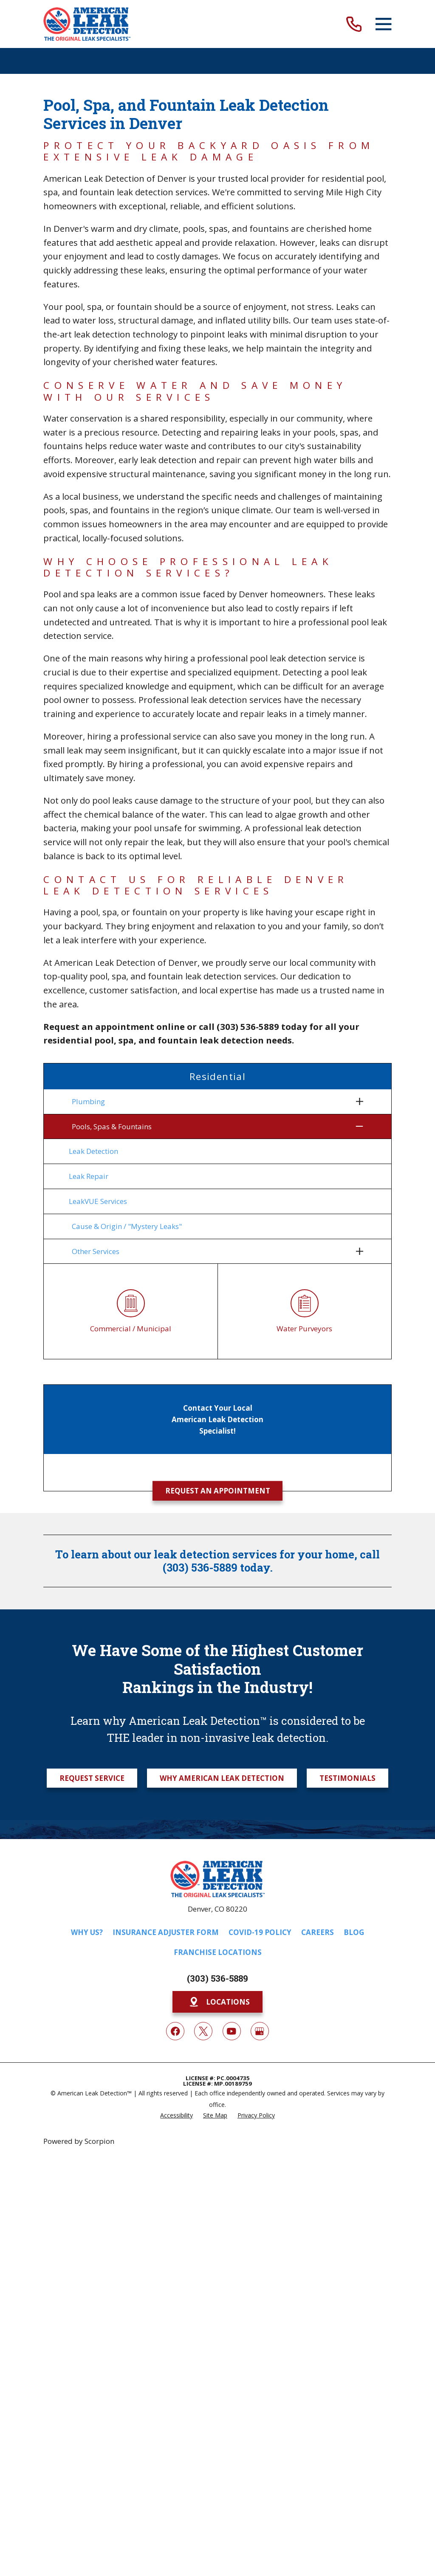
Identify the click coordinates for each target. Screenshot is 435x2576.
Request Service (91, 1778)
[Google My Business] (260, 2031)
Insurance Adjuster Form (166, 1932)
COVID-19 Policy (260, 1932)
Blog (354, 1932)
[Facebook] (175, 2031)
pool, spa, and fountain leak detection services (183, 976)
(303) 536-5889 (217, 1978)
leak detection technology (126, 334)
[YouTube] (232, 2031)
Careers (317, 1932)
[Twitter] (203, 2031)
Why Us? (87, 1932)
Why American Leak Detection (222, 1778)
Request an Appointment (217, 1491)
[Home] (86, 24)
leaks (329, 242)
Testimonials (347, 1778)
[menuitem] (212, 1101)
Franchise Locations (218, 1952)
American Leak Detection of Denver (114, 178)
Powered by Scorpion (78, 2141)
